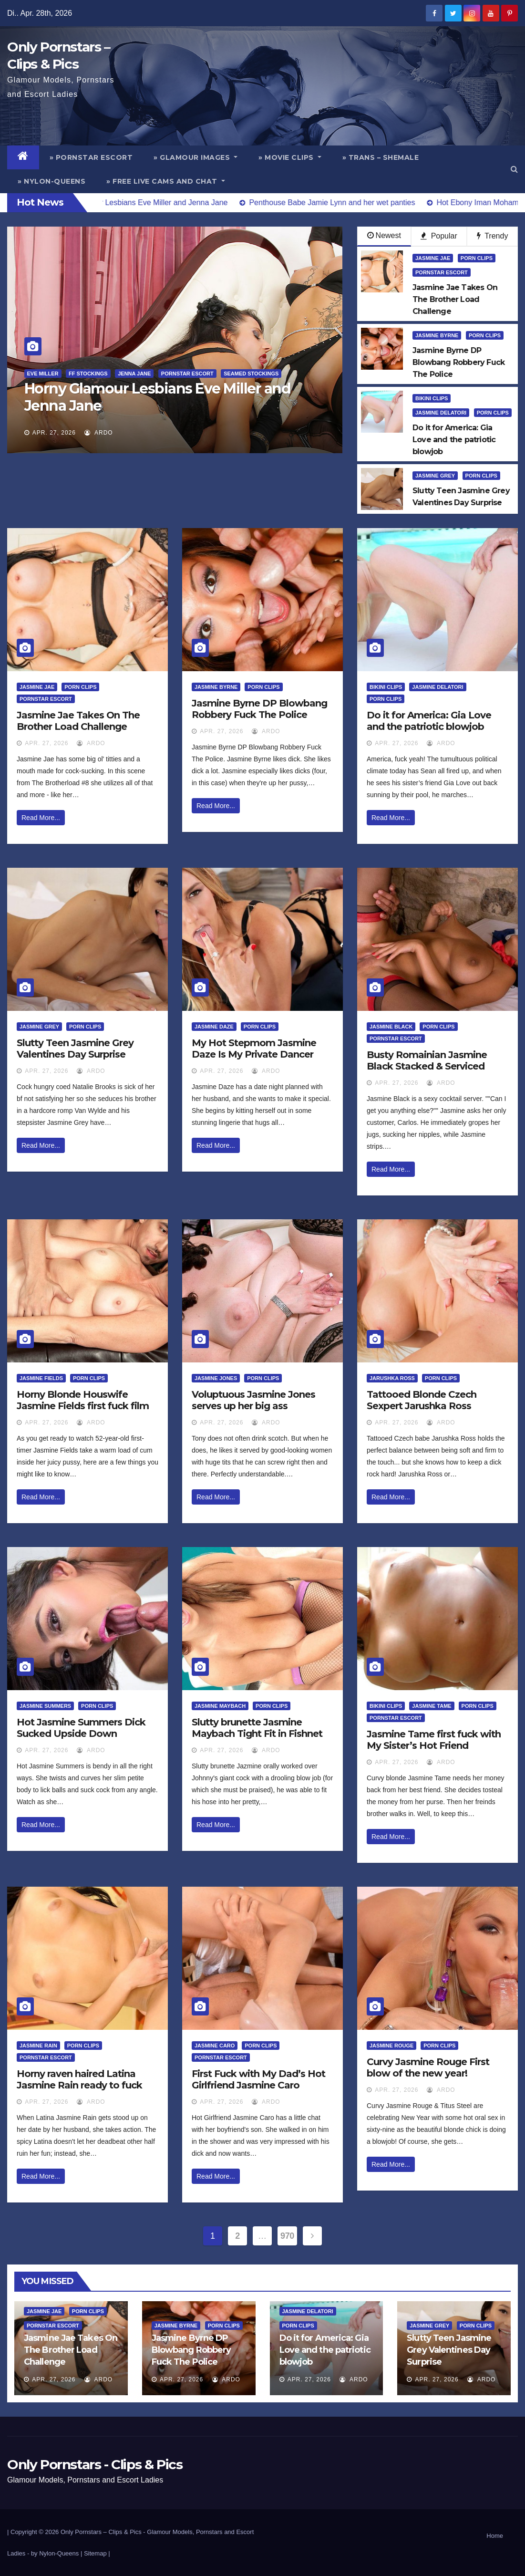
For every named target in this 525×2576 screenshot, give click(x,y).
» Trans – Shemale (380, 157)
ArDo (98, 432)
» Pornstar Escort (91, 157)
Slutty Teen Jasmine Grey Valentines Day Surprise (75, 1048)
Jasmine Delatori (440, 412)
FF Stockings (88, 373)
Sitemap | (97, 2553)
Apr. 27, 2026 (54, 432)
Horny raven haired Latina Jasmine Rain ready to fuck (79, 2079)
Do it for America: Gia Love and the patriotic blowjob (429, 720)
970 (287, 2236)
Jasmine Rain (38, 2045)
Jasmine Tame (431, 1706)
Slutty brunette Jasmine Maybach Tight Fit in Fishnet (257, 1727)
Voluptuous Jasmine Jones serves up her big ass (253, 1400)
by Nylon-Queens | (57, 2553)
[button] (514, 169)
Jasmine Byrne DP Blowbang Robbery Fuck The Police (259, 708)
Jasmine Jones (216, 1378)
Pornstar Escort (187, 373)
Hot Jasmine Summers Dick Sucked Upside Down (81, 1727)
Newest (384, 235)
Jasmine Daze (214, 1026)
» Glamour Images (195, 157)
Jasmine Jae (432, 258)
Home (494, 2535)
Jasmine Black (391, 1026)
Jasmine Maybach (220, 1706)
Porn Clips (477, 258)
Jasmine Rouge (391, 2045)
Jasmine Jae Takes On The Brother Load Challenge (78, 720)
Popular (439, 236)
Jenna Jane (134, 373)
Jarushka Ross (392, 1378)
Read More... (40, 817)
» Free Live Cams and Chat (165, 181)
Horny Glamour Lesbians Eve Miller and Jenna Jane (157, 397)
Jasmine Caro (215, 2045)
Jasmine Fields (41, 1378)
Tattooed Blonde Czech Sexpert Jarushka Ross (421, 1400)
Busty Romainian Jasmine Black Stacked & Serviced (427, 1060)
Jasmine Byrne (436, 335)
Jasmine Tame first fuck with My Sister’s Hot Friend (434, 1739)
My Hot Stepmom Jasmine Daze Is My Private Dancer (254, 1048)
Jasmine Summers (45, 1706)
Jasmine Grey (435, 475)
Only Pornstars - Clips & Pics (94, 2464)
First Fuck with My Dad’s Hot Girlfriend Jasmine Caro (258, 2079)
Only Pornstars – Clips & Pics (101, 2531)
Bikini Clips (431, 398)
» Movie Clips (289, 157)
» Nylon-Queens (51, 181)
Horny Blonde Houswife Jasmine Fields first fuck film (83, 1400)
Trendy (492, 236)
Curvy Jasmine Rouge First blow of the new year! (428, 2067)
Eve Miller (43, 373)
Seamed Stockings (251, 373)
